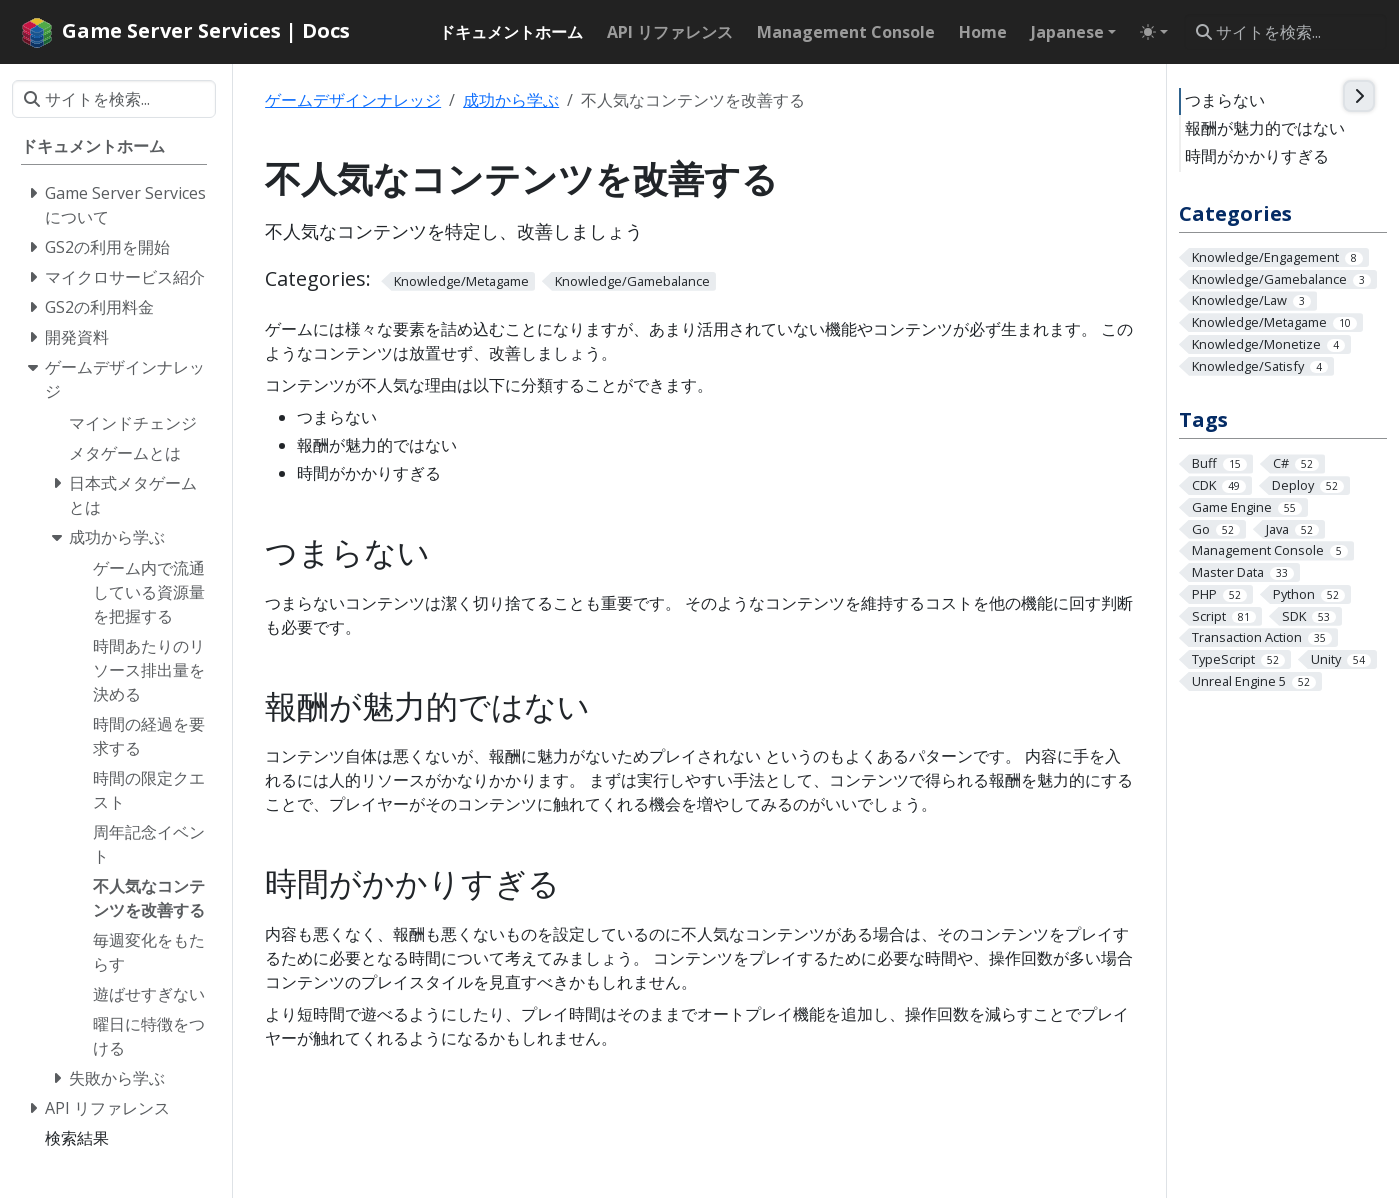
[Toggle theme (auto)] (1154, 32)
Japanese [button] (1067, 32)
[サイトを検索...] (1285, 32)
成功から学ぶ (511, 100)
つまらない (1225, 100)
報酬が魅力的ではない (1265, 128)
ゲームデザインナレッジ (353, 100)
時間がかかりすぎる (1257, 156)
